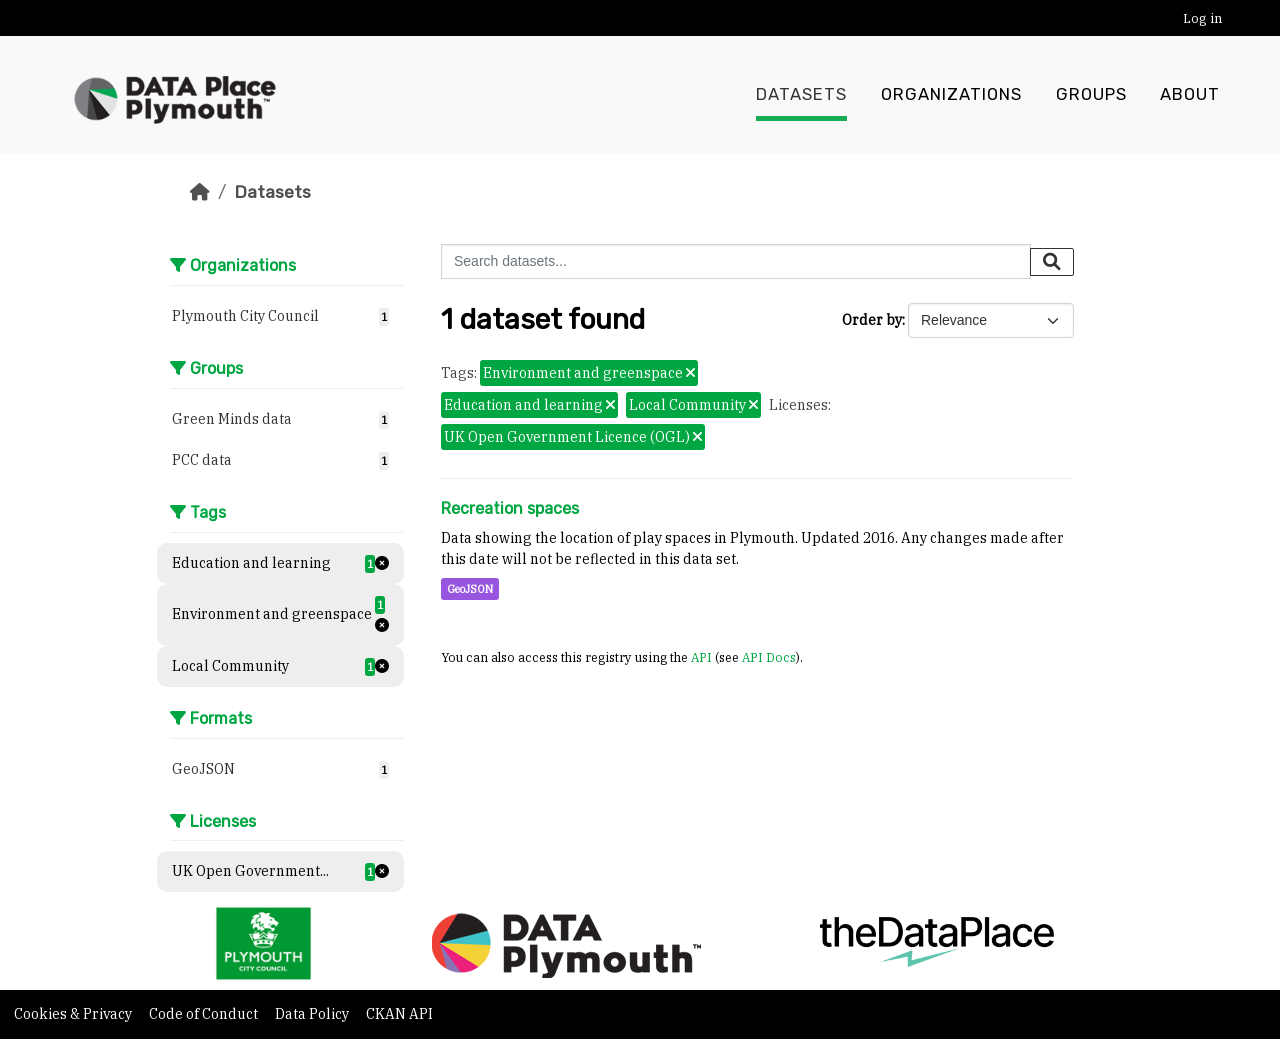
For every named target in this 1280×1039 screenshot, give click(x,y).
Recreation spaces (510, 508)
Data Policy (313, 1014)
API (701, 657)
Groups (1091, 95)
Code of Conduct (205, 1014)
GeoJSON (470, 589)
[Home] (200, 192)
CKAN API (399, 1014)
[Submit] (1052, 262)
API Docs (769, 657)
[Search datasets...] (736, 261)
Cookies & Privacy (74, 1014)
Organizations (951, 95)
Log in (1202, 18)
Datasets (801, 95)
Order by (872, 320)
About (1190, 95)
